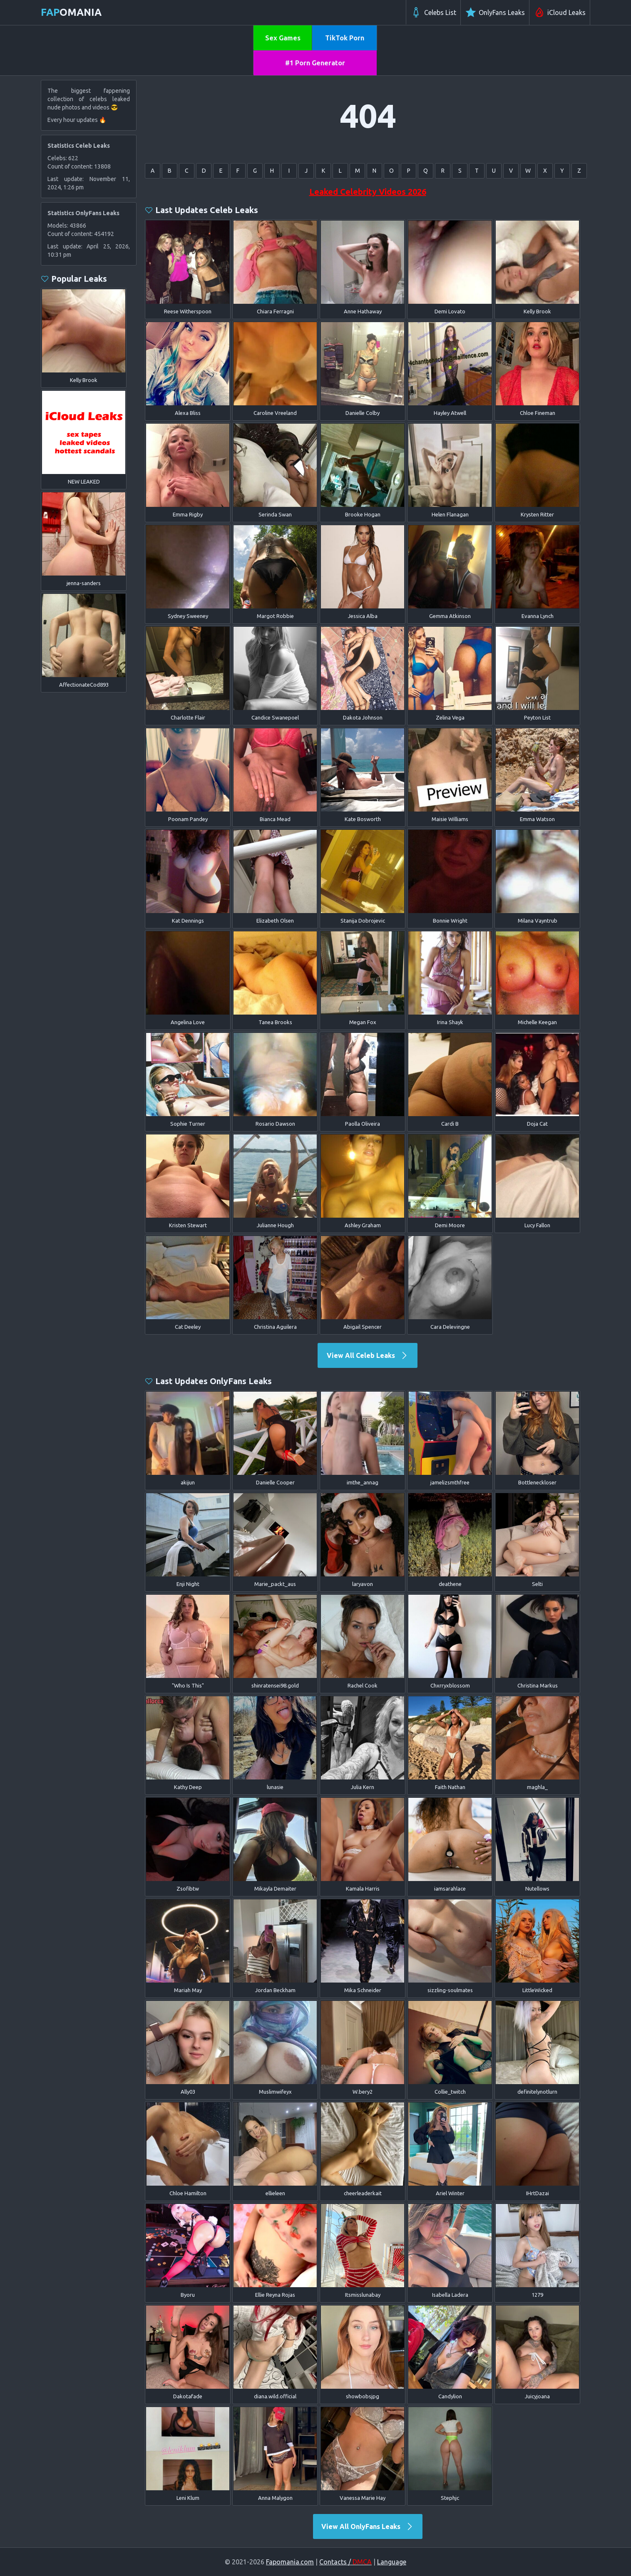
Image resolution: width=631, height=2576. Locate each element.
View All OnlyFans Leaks (367, 2526)
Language (391, 2562)
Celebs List (433, 12)
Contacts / (345, 2562)
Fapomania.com (290, 2562)
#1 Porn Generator (315, 63)
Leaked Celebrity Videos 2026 (367, 191)
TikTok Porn (344, 38)
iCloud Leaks (560, 12)
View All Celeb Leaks (368, 1355)
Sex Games (283, 38)
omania (71, 12)
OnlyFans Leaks (495, 12)
